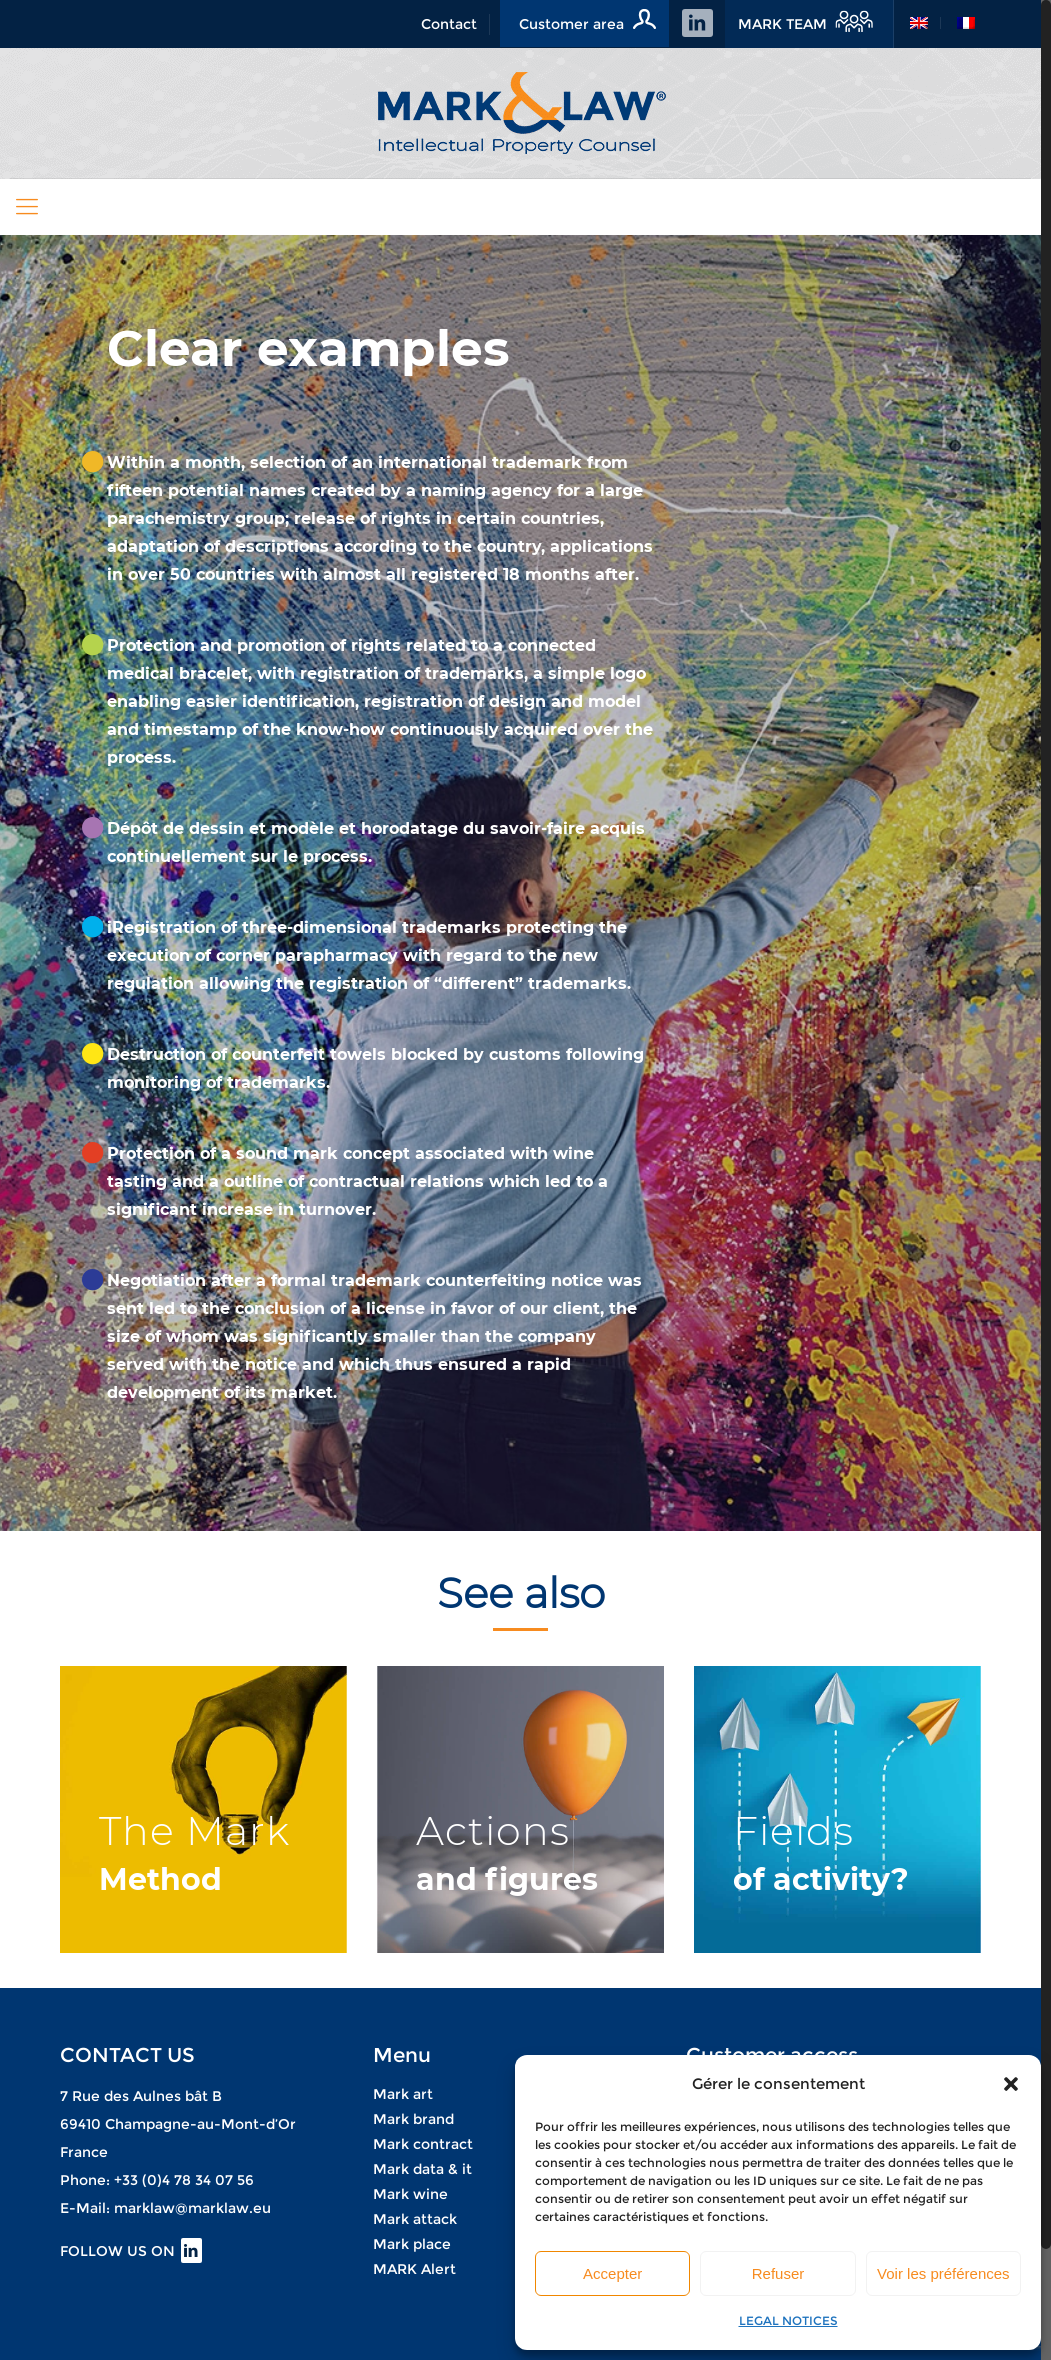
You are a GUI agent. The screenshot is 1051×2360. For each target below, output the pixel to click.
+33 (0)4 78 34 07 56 (184, 2180)
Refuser (778, 2273)
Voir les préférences (943, 2273)
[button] (1011, 2084)
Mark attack (415, 2219)
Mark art (403, 2094)
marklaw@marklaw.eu (192, 2208)
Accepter (612, 2273)
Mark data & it (422, 2169)
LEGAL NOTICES (788, 2320)
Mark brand (413, 2119)
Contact (449, 24)
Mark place (412, 2244)
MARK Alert (414, 2269)
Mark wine (410, 2194)
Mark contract (423, 2144)
